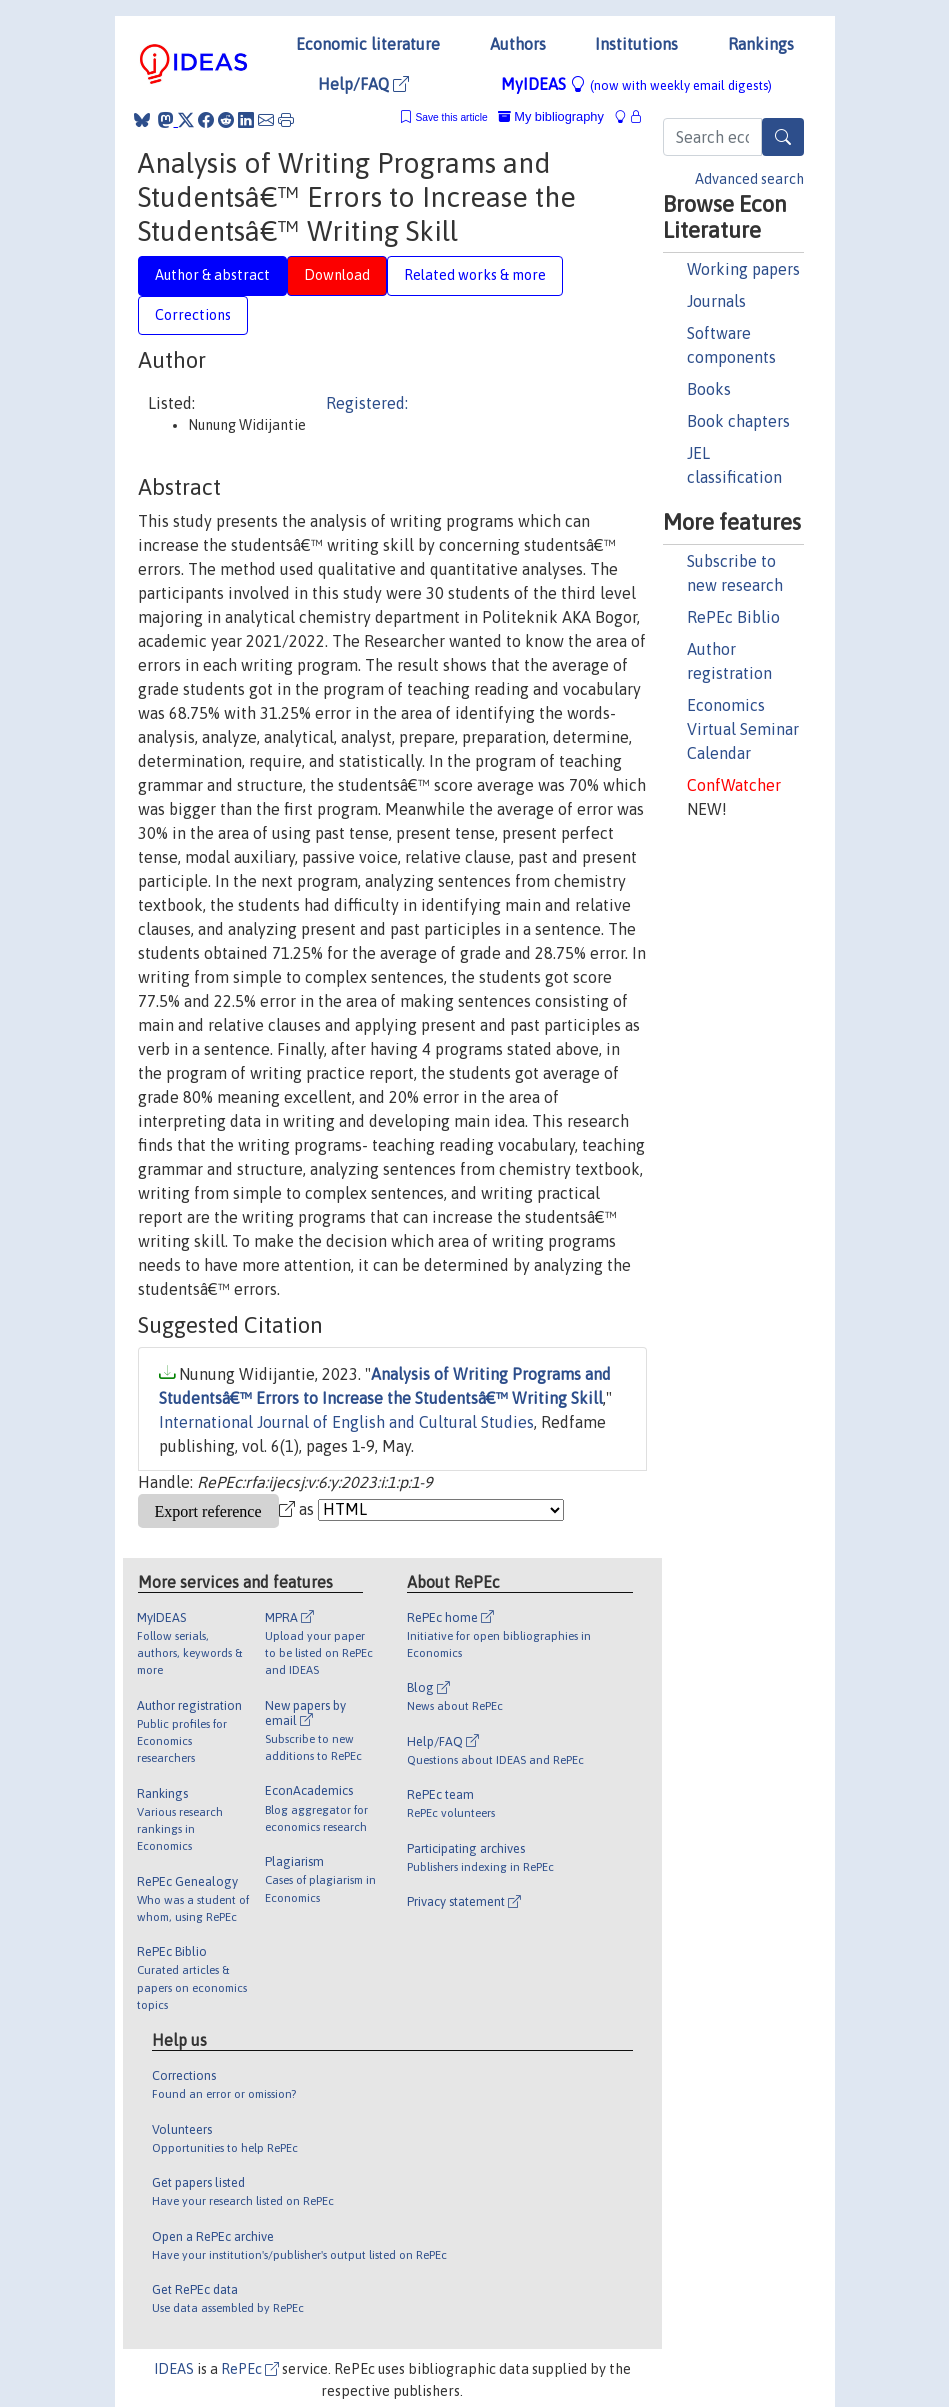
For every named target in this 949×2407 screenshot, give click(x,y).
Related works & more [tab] (475, 275)
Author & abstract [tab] (212, 275)
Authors (518, 44)
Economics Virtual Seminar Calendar (743, 729)
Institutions (636, 44)
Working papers (743, 269)
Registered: (367, 403)
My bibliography (551, 116)
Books (709, 389)
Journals (716, 301)
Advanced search (749, 179)
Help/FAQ (363, 84)
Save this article (451, 117)
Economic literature (368, 44)
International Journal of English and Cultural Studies (346, 1422)
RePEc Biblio (733, 617)
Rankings (761, 44)
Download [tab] (337, 275)
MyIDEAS (636, 84)
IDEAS (174, 2369)
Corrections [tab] (193, 315)
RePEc (250, 2369)
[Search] (783, 137)
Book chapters (738, 421)
